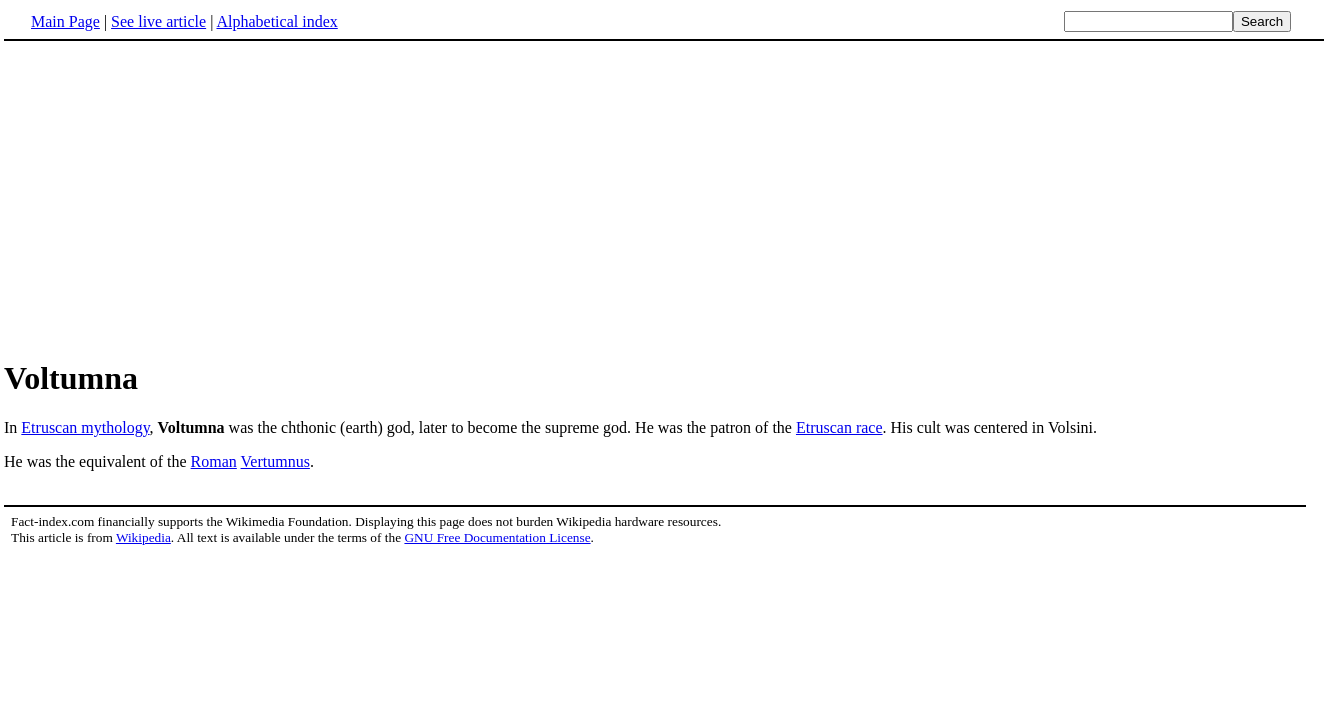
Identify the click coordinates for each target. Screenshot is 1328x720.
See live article (158, 21)
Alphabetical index (276, 21)
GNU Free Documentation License (497, 537)
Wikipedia (143, 537)
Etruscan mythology (85, 427)
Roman (214, 461)
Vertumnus (275, 461)
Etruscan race (839, 427)
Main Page (65, 21)
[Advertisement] (664, 199)
